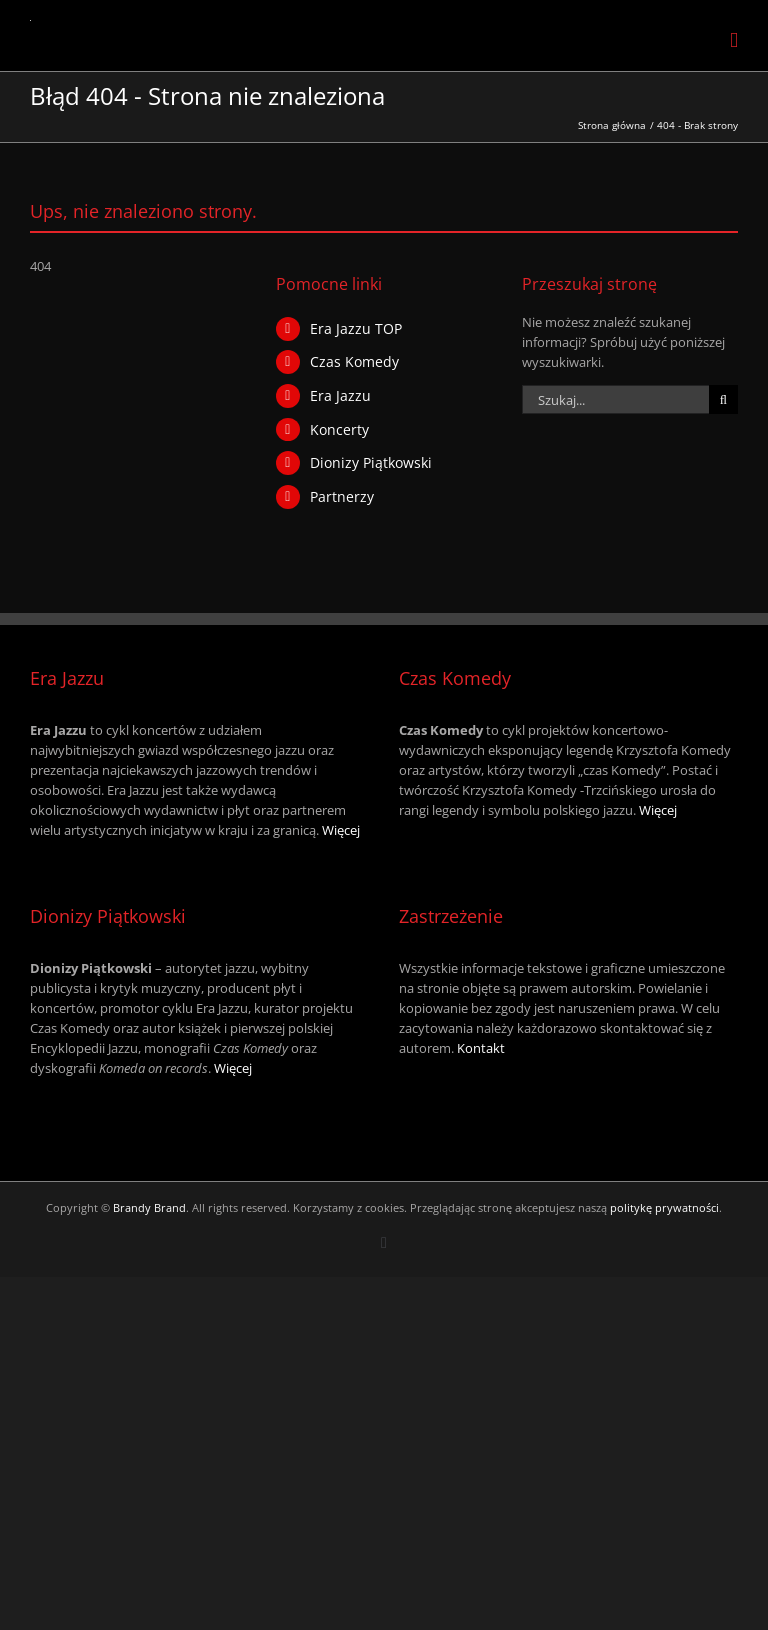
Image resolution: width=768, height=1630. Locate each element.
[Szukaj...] (615, 399)
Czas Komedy (354, 361)
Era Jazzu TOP (356, 328)
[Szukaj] (723, 399)
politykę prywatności (664, 1207)
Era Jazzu (340, 395)
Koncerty (339, 429)
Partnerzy (342, 496)
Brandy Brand (149, 1207)
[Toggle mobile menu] (734, 40)
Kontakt (481, 1048)
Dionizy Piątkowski (371, 462)
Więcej (341, 830)
